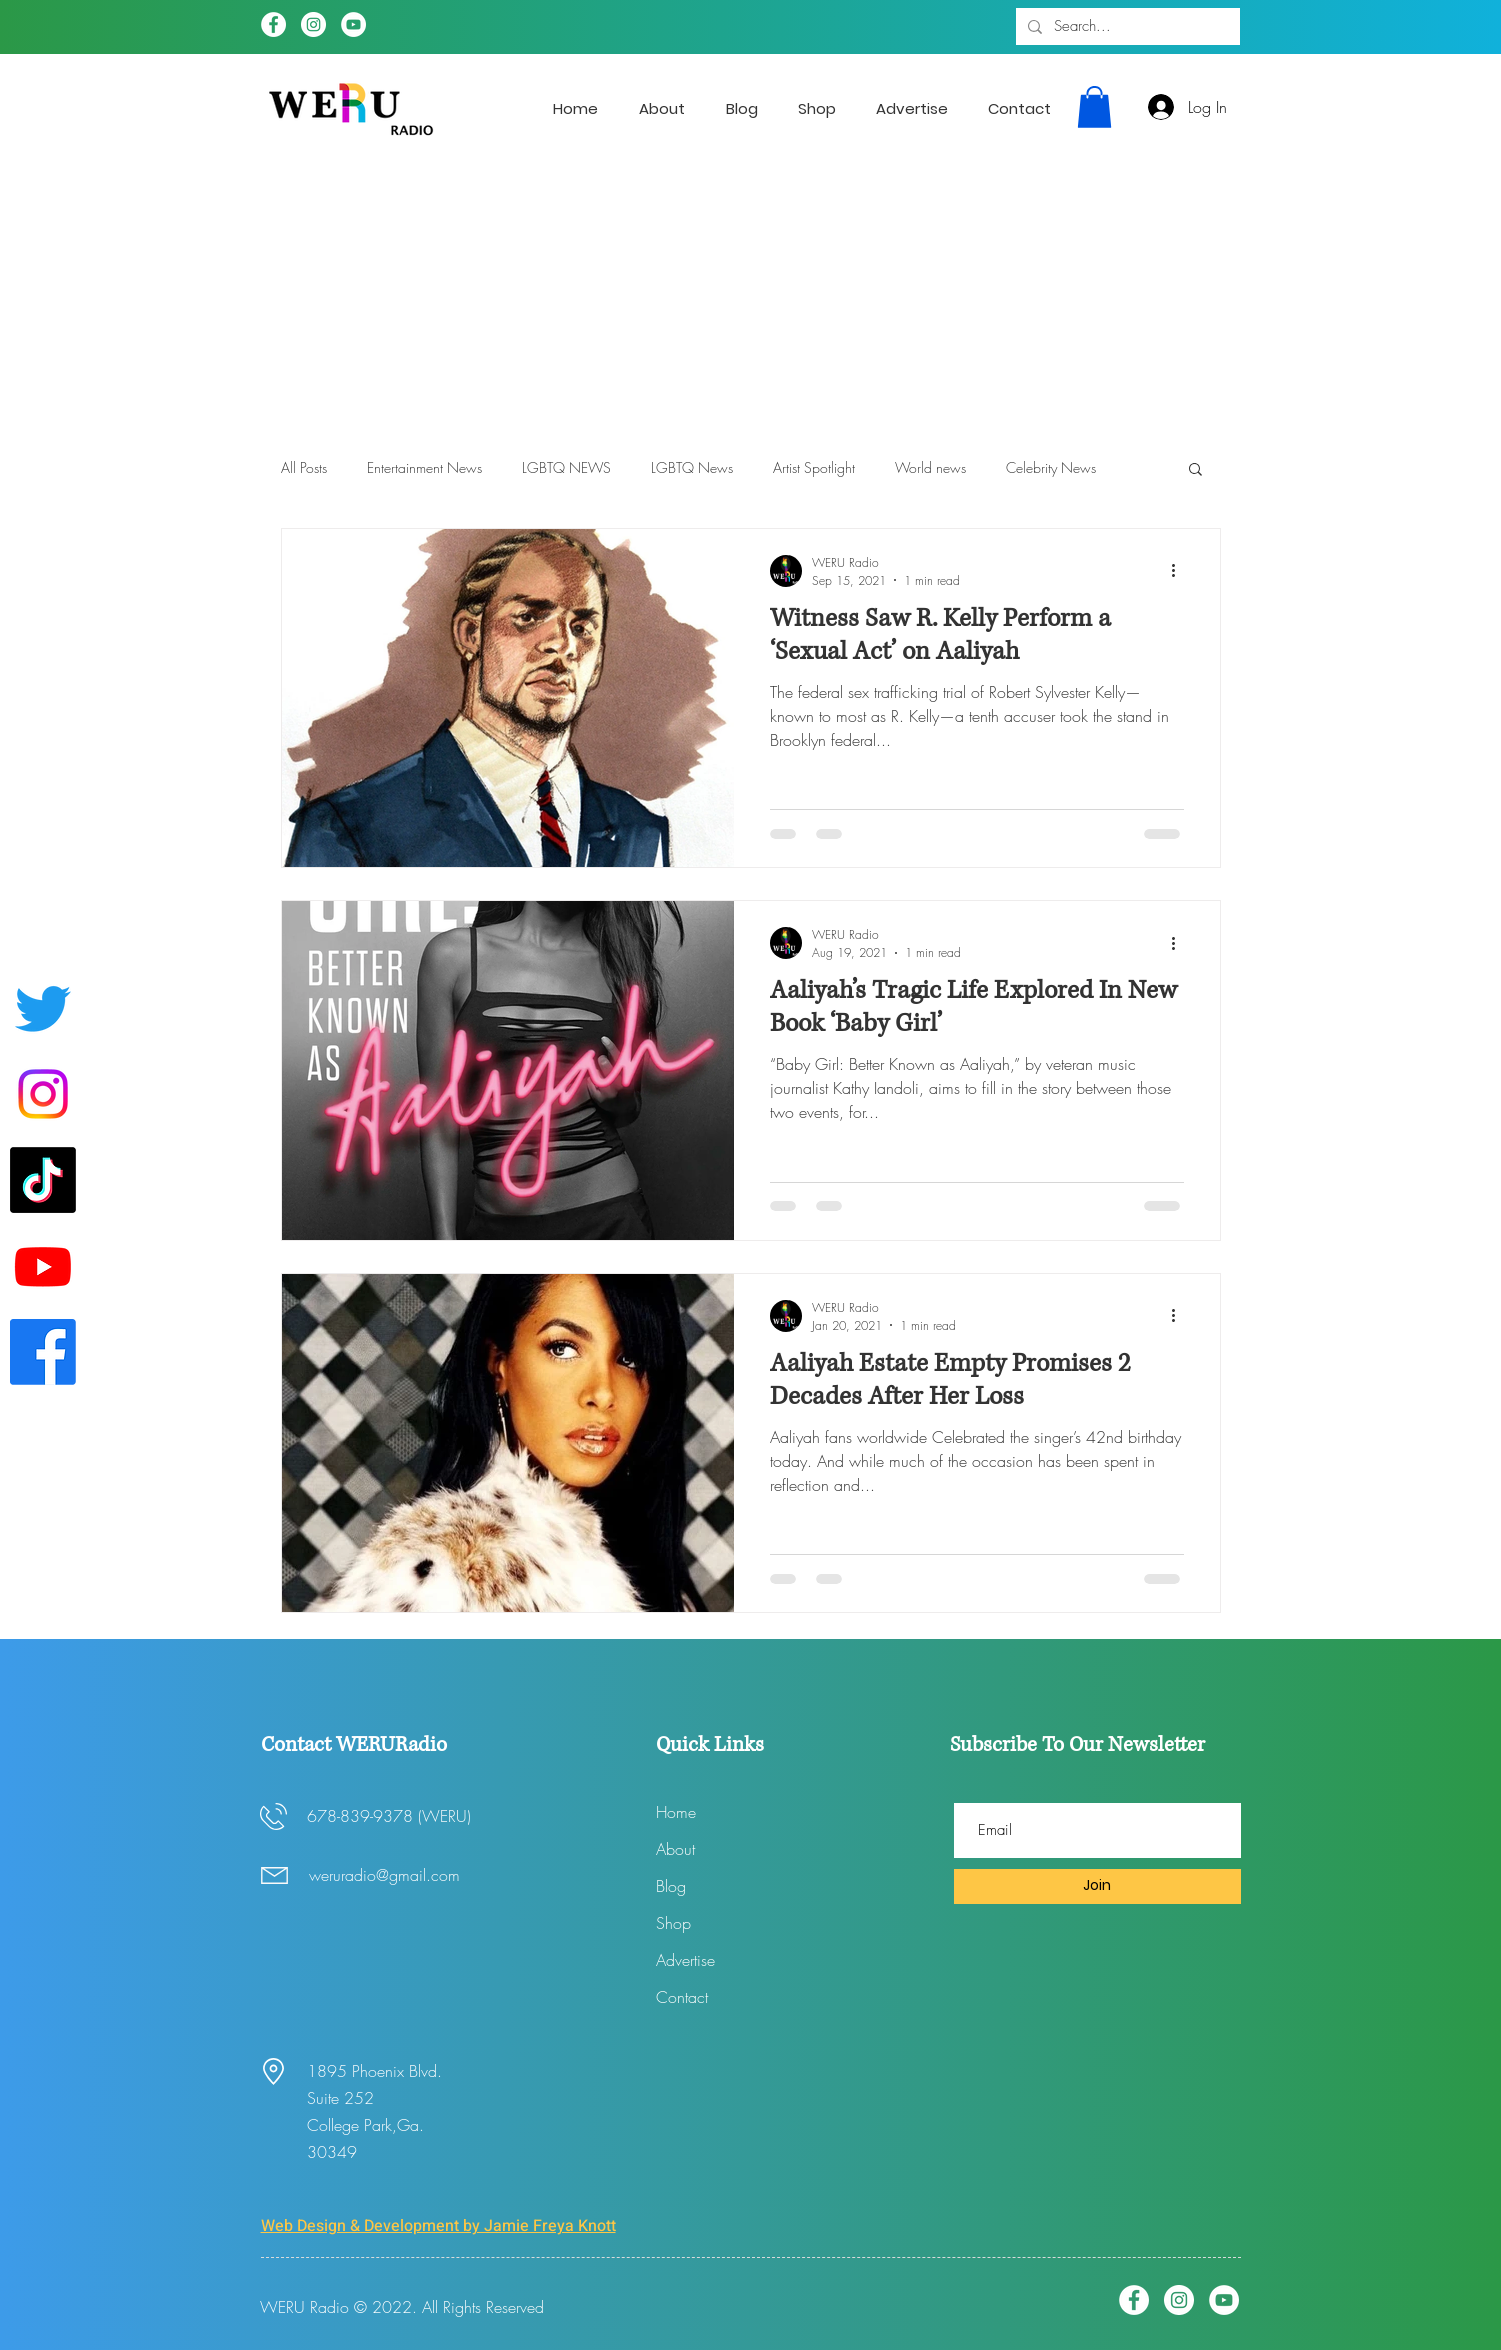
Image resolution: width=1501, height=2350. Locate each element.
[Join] (1097, 1886)
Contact (682, 1997)
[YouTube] (353, 24)
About (675, 1849)
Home (676, 1812)
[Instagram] (313, 24)
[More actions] (1181, 571)
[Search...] (1126, 26)
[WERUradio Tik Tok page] (43, 1180)
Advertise (685, 1960)
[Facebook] (273, 24)
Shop (673, 1923)
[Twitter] (43, 1008)
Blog (671, 1886)
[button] (1094, 107)
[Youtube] (43, 1266)
